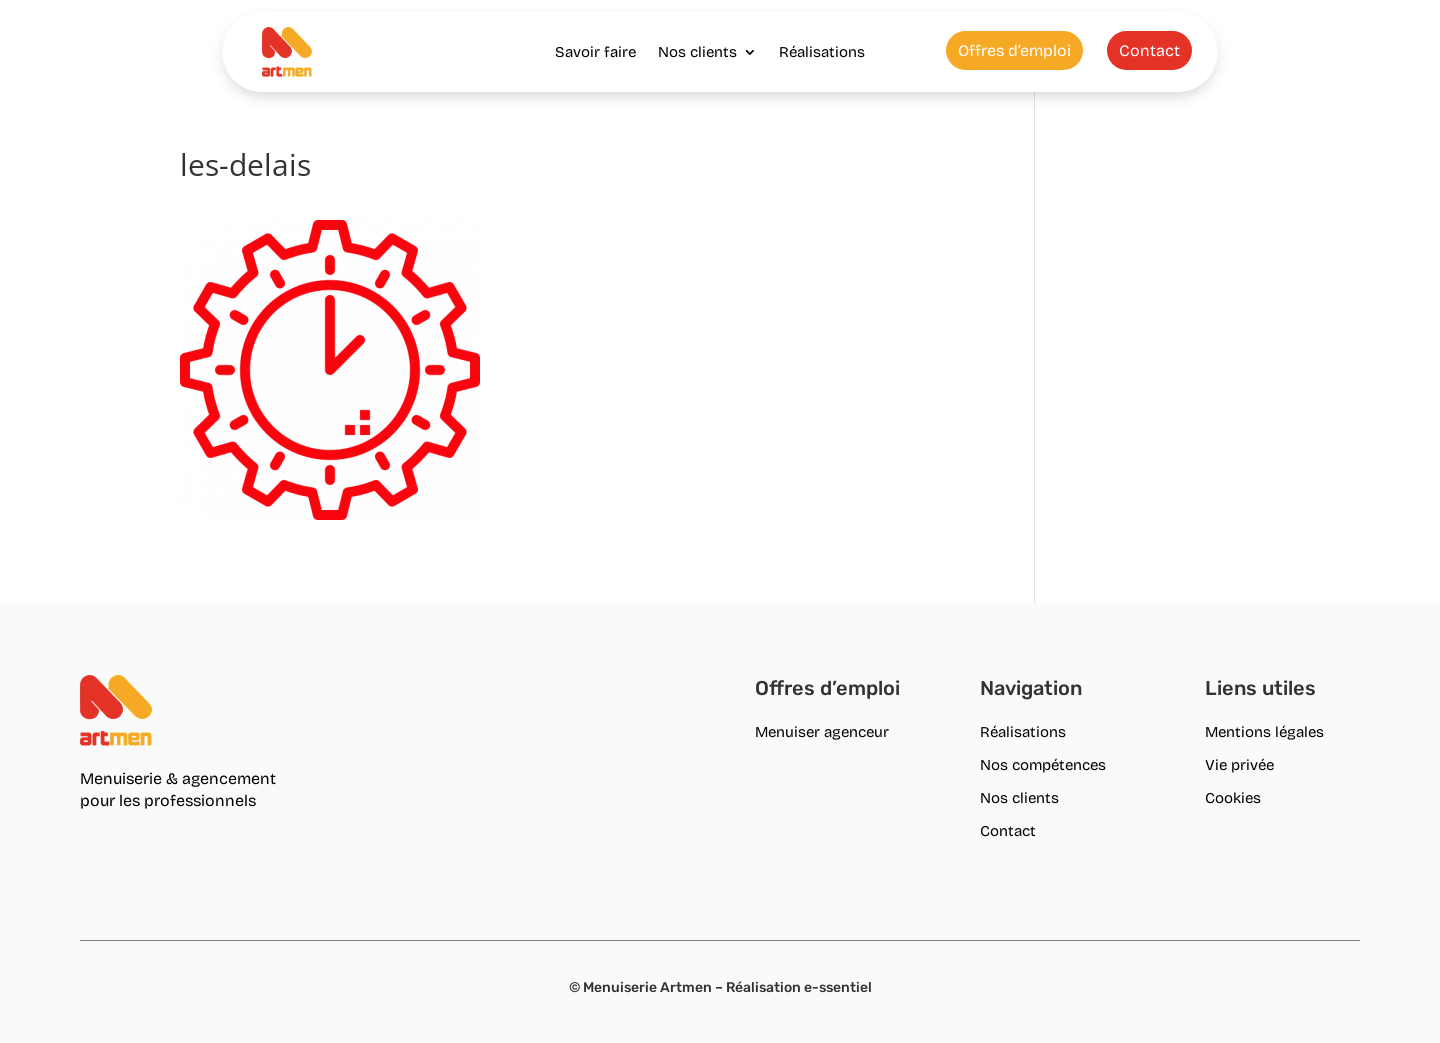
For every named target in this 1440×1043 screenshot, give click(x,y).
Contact (1149, 50)
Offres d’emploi (1014, 50)
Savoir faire (595, 52)
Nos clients (697, 52)
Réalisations (822, 52)
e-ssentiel (838, 987)
